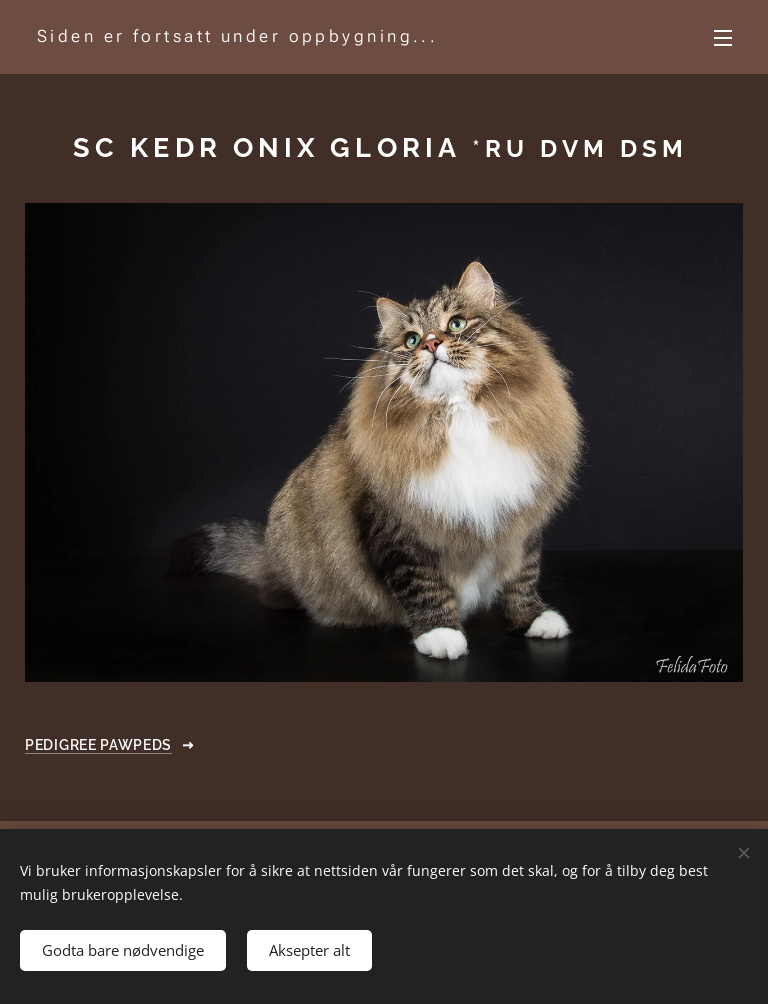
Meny (723, 38)
